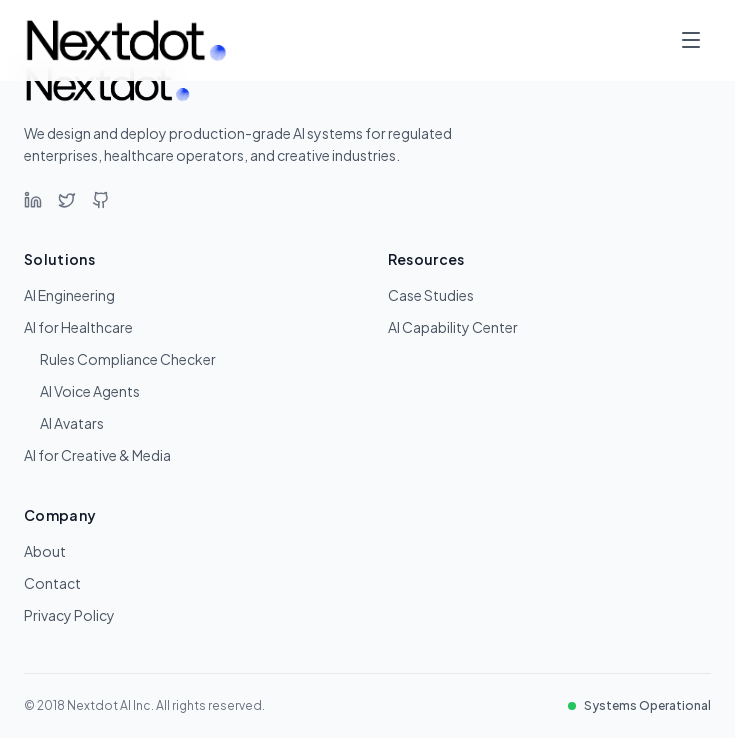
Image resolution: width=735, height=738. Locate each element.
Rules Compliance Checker (128, 359)
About (45, 551)
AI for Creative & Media (97, 455)
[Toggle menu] (691, 40)
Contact (52, 583)
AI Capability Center (453, 327)
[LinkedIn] (33, 200)
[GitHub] (101, 200)
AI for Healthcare (78, 327)
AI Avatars (72, 423)
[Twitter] (67, 200)
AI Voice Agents (90, 391)
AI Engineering (69, 295)
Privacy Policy (69, 615)
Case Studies (431, 295)
